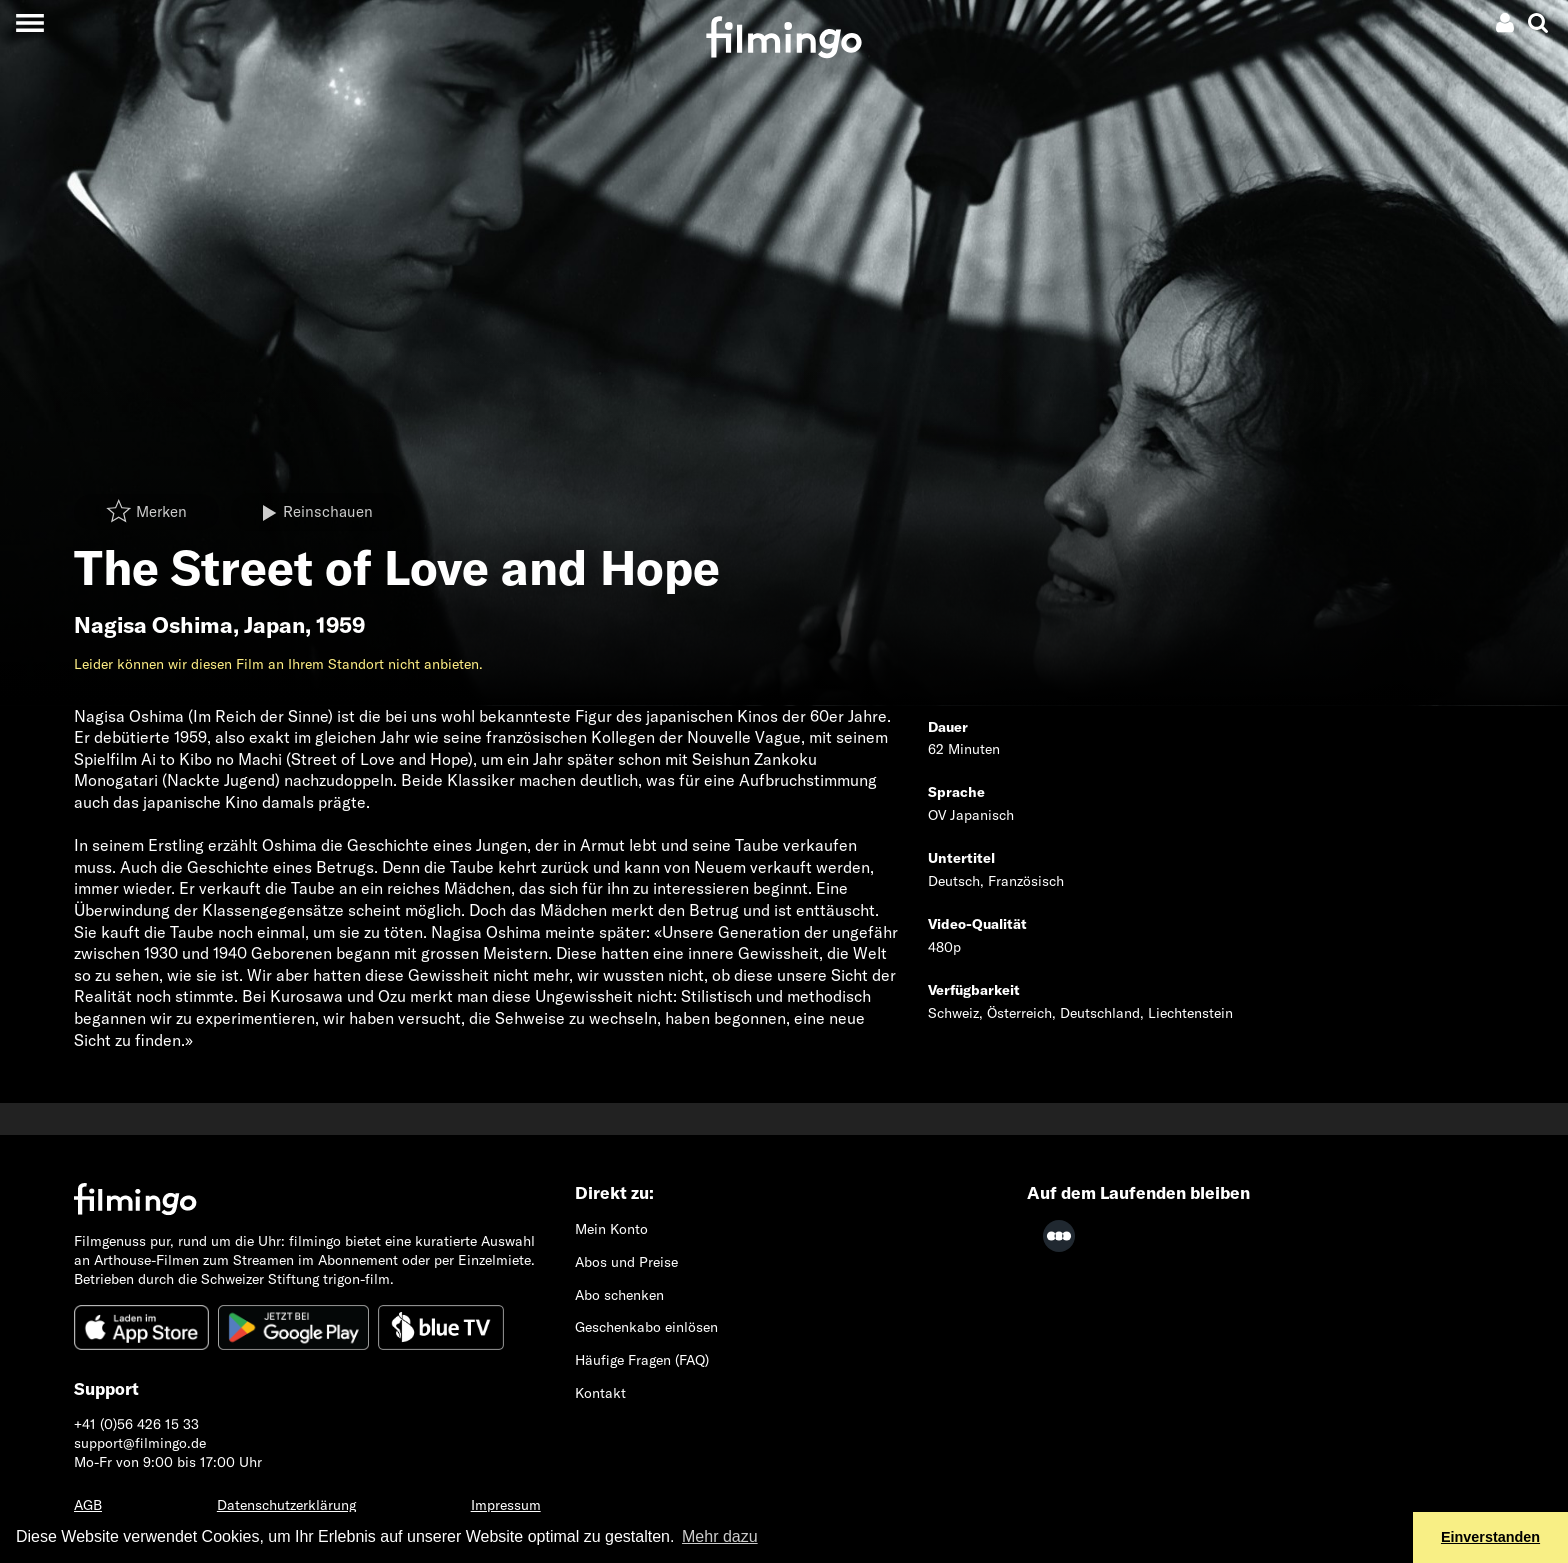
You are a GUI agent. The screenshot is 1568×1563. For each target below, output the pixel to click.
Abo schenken (619, 1295)
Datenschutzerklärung (286, 1505)
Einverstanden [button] (1490, 1537)
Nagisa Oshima (153, 625)
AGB (88, 1505)
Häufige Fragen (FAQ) (642, 1360)
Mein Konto (611, 1229)
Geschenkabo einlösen (646, 1327)
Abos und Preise (626, 1262)
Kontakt (600, 1393)
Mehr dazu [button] (720, 1536)
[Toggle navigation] (29, 22)
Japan (274, 625)
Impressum (506, 1505)
